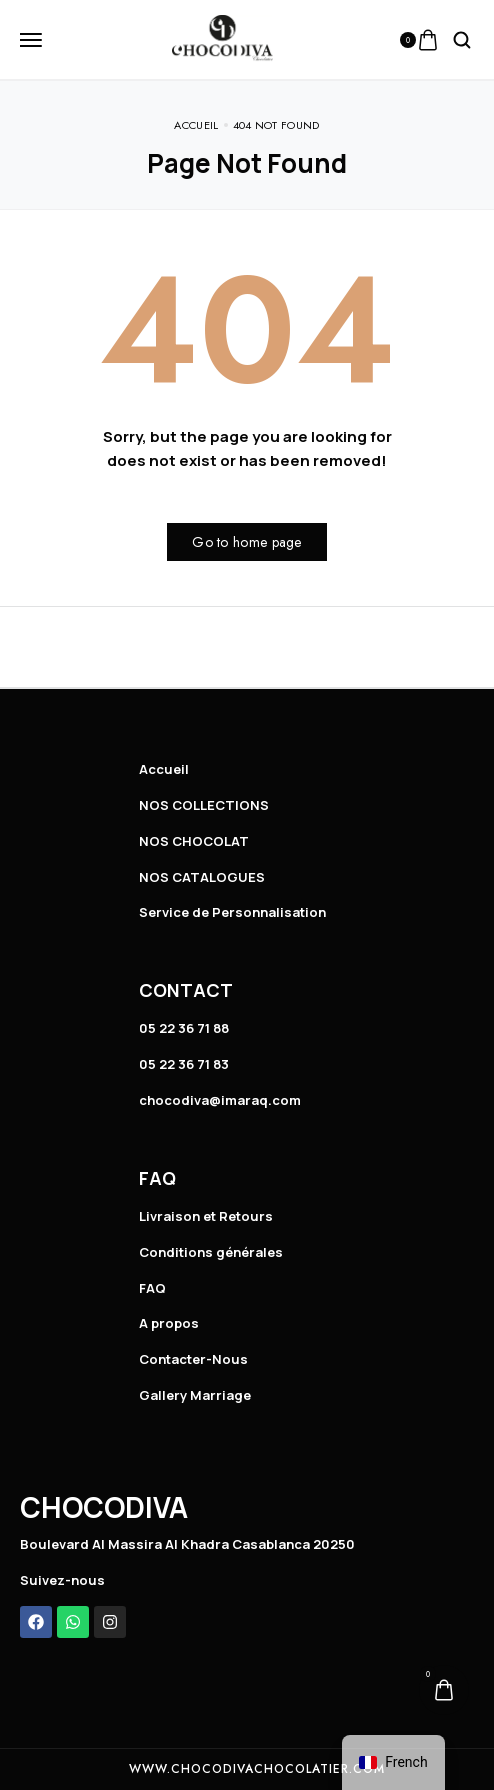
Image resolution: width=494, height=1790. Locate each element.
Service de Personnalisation (232, 912)
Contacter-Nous (193, 1359)
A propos (169, 1323)
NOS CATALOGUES (202, 877)
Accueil (164, 769)
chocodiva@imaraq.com (220, 1100)
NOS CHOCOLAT (194, 841)
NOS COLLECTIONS (204, 805)
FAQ (152, 1288)
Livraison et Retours (206, 1216)
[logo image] (222, 38)
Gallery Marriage (195, 1395)
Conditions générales (211, 1252)
